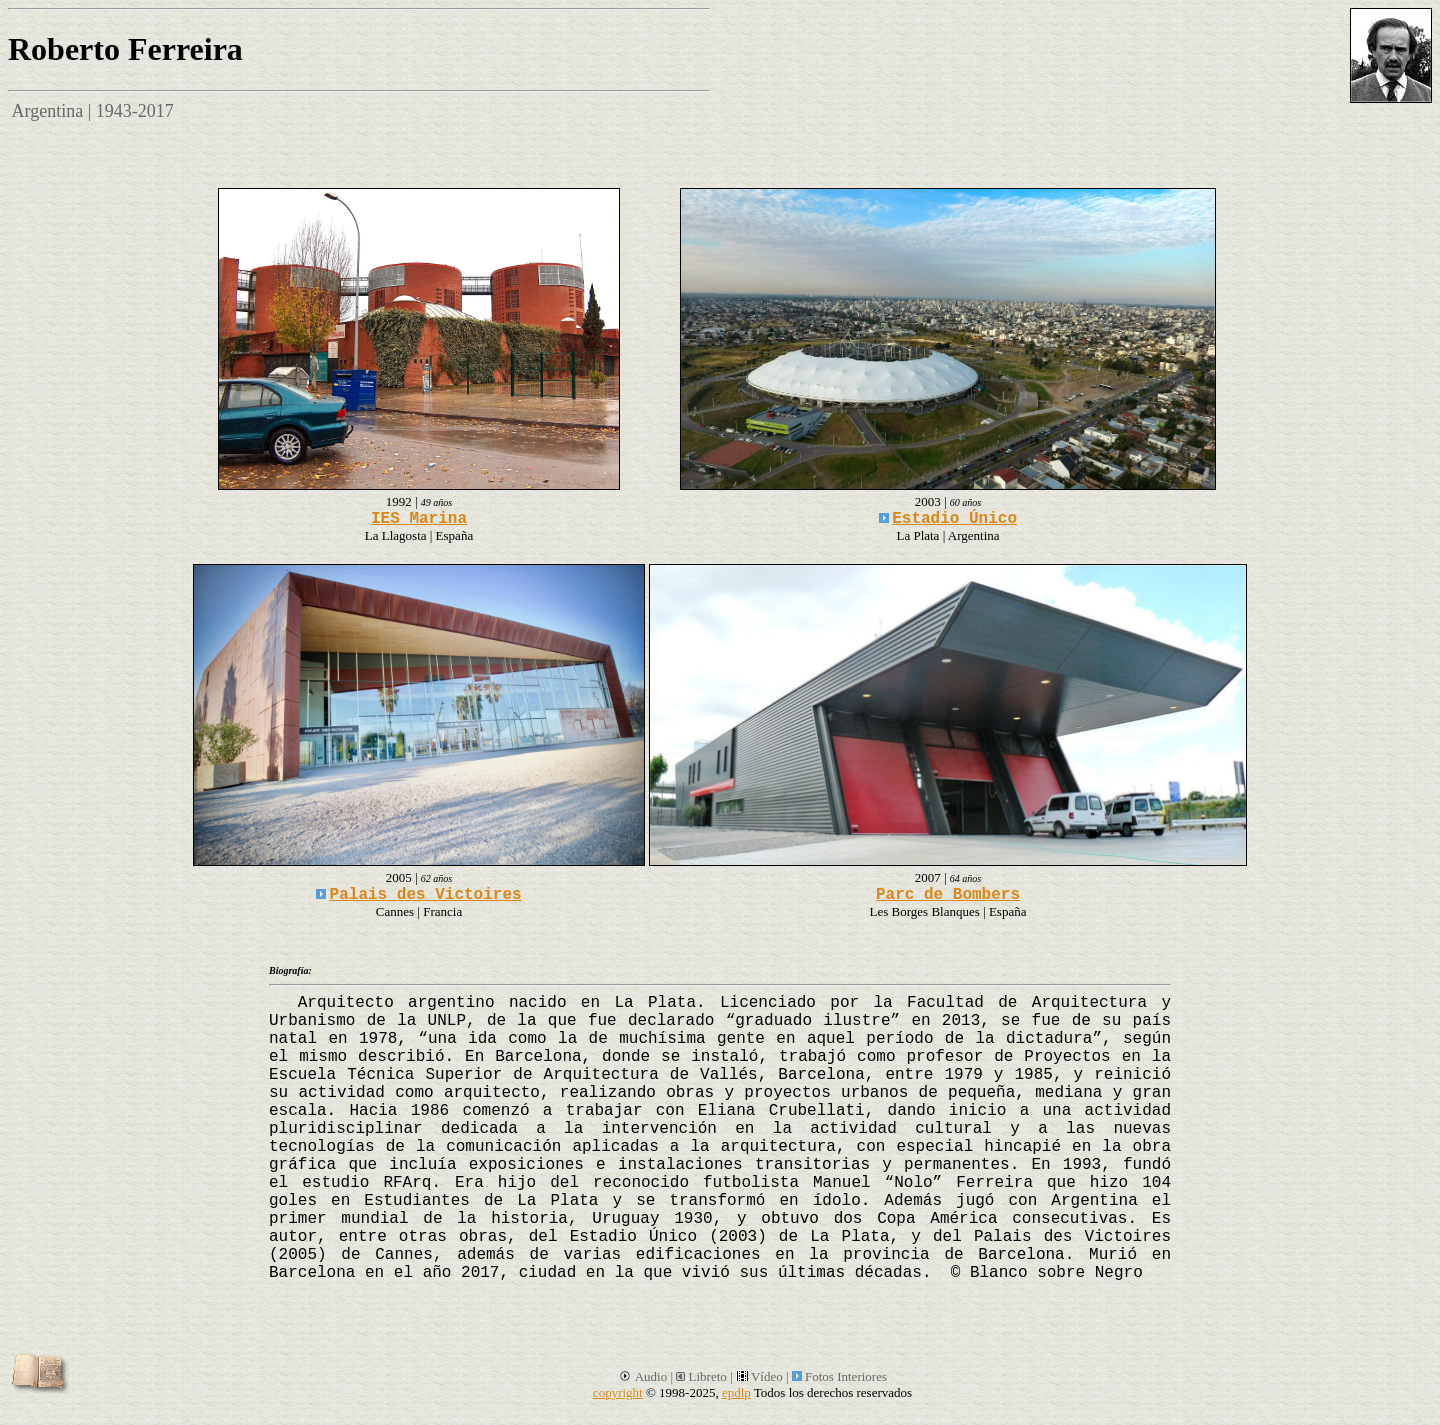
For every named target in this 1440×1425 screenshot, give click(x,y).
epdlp (736, 1392)
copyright (618, 1392)
